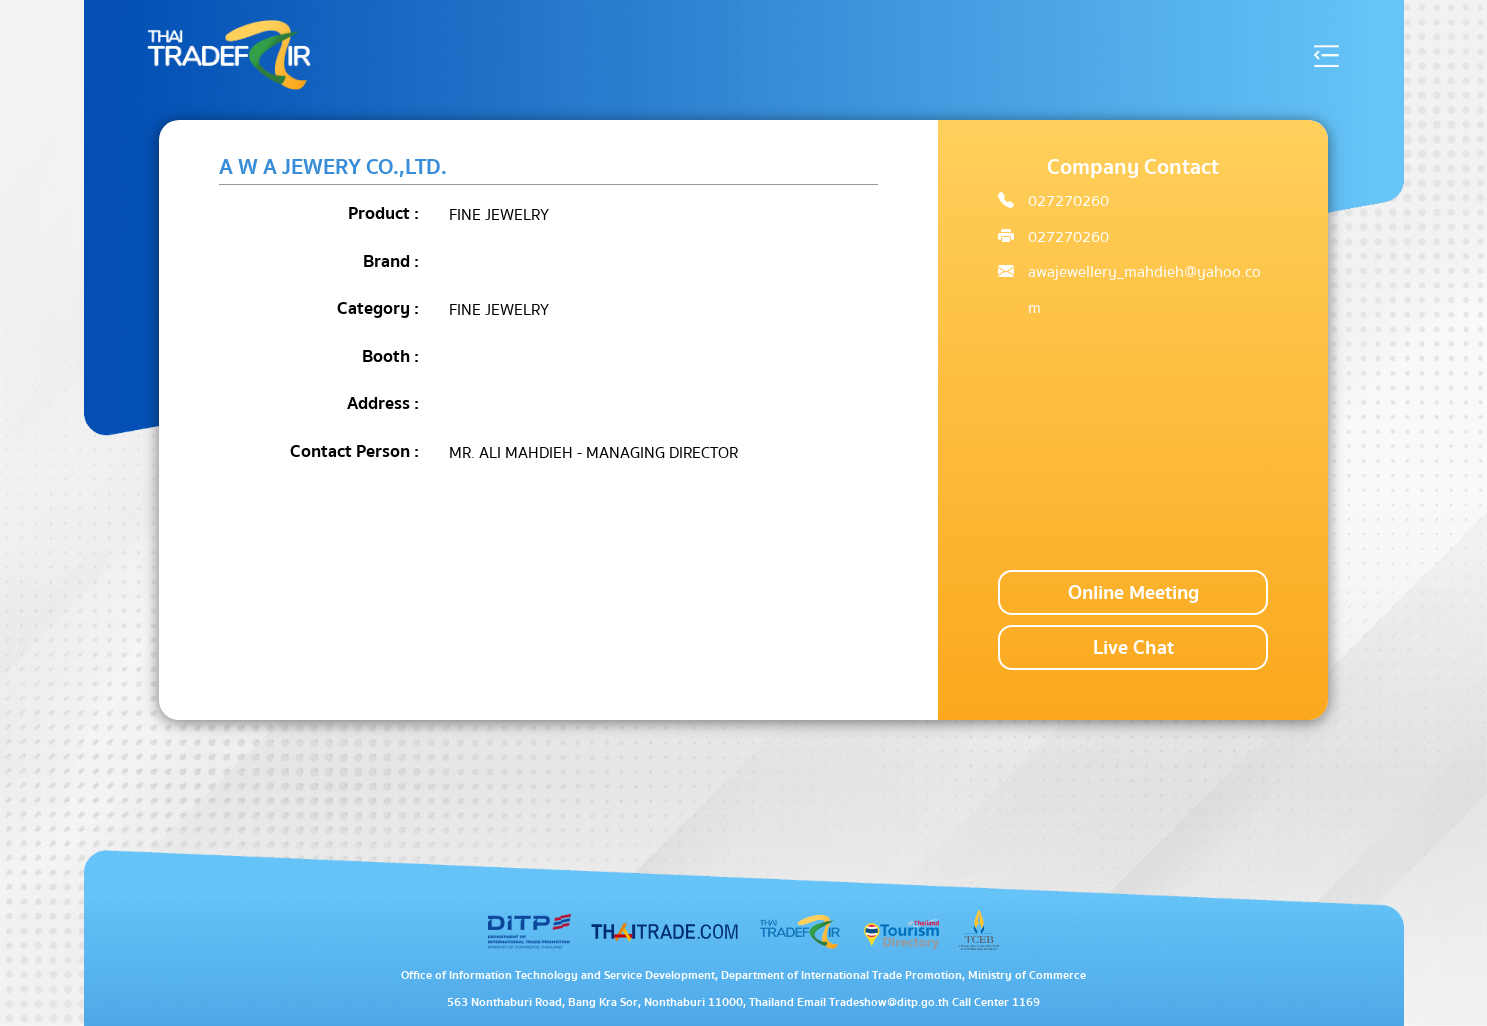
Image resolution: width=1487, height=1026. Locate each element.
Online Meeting (1133, 592)
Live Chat (1133, 647)
